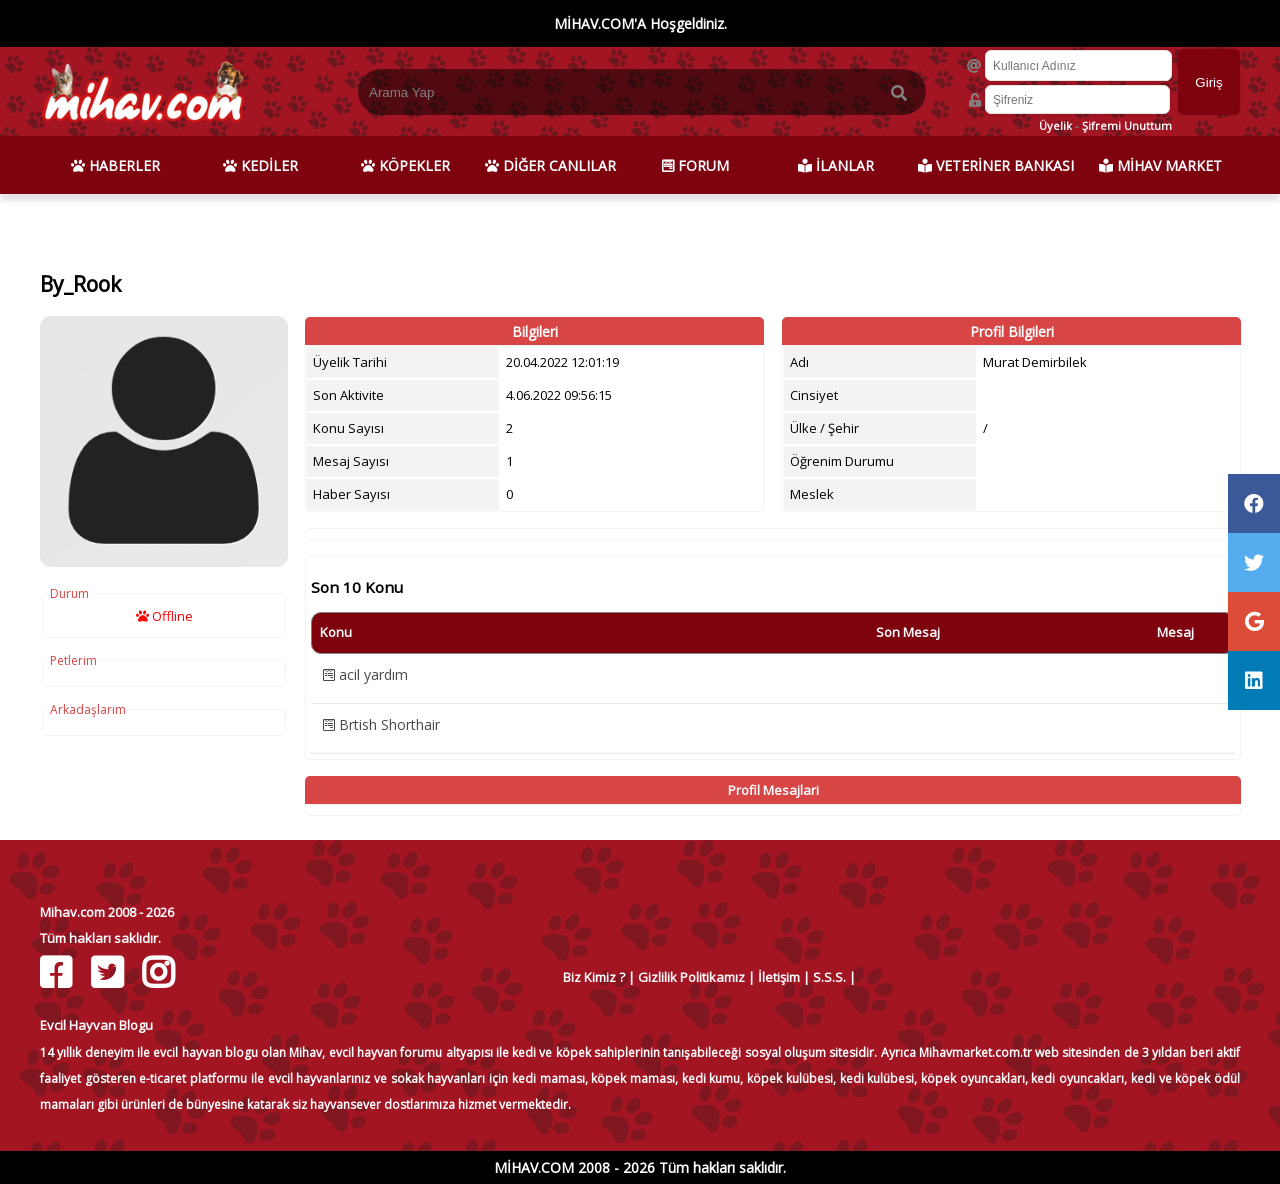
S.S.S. (829, 977)
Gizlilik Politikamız (691, 977)
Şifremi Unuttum (1127, 125)
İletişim (779, 977)
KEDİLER (260, 165)
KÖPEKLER (405, 165)
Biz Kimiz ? (594, 977)
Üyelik (1055, 125)
